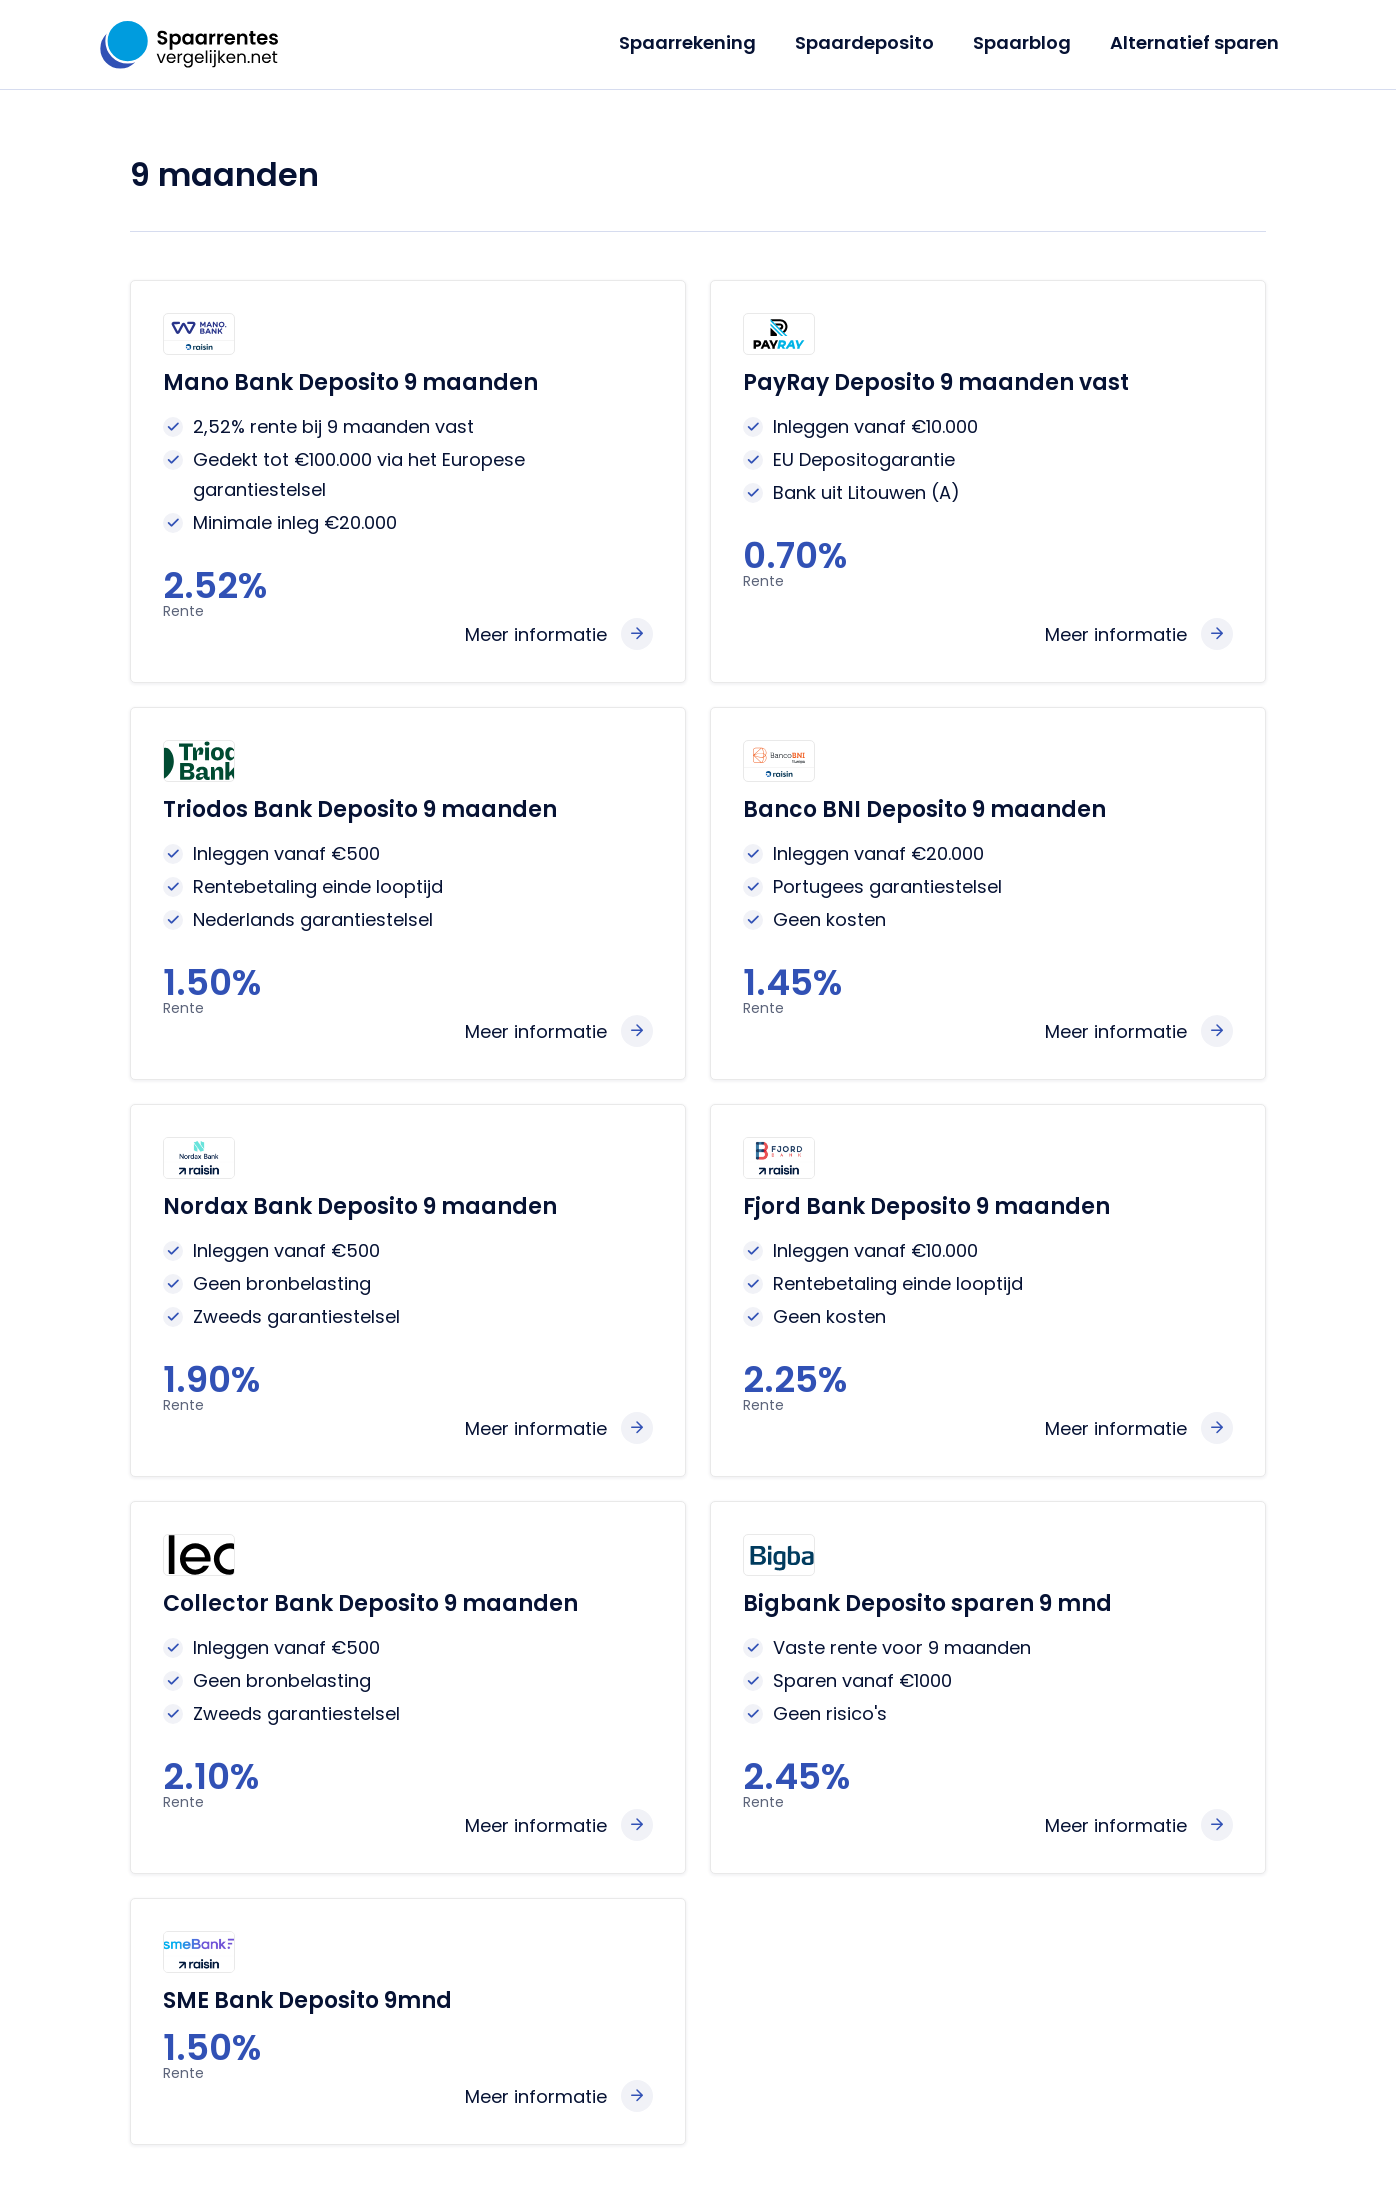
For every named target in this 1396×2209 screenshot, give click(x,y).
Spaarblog (1026, 42)
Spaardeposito (871, 42)
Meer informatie (536, 634)
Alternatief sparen (1195, 42)
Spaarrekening (697, 42)
